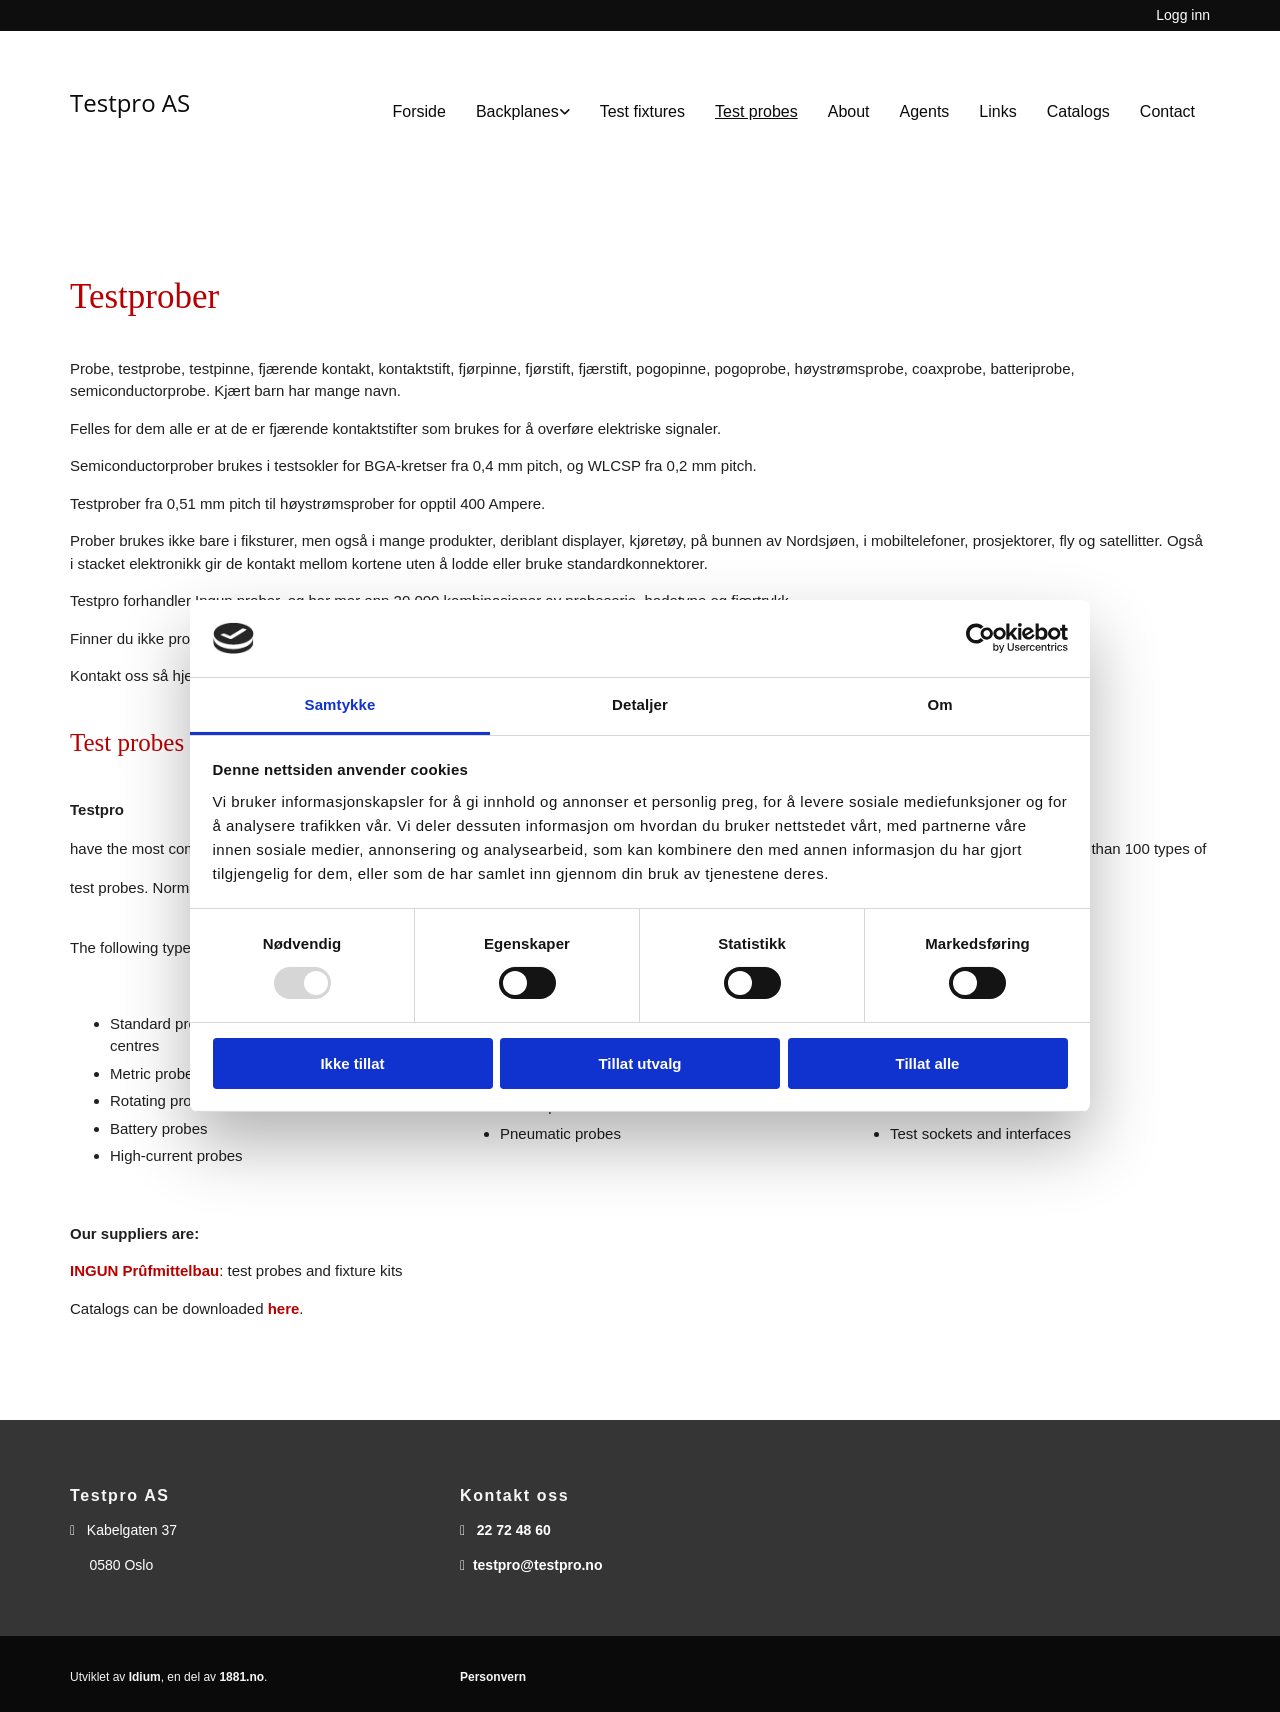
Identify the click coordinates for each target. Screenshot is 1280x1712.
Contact (1167, 111)
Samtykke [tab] (340, 704)
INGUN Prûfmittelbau (144, 1270)
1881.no (241, 1677)
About (849, 111)
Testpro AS (130, 102)
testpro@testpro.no (538, 1565)
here (284, 1308)
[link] (523, 111)
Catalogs (1078, 111)
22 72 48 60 (514, 1530)
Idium (145, 1677)
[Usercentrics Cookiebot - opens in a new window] (980, 638)
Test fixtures (642, 111)
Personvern (493, 1677)
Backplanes (517, 111)
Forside (419, 111)
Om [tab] (939, 704)
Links (997, 111)
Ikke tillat (352, 1063)
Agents (925, 111)
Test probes (756, 111)
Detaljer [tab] (640, 704)
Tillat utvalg (639, 1063)
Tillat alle (928, 1063)
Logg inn (1183, 15)
